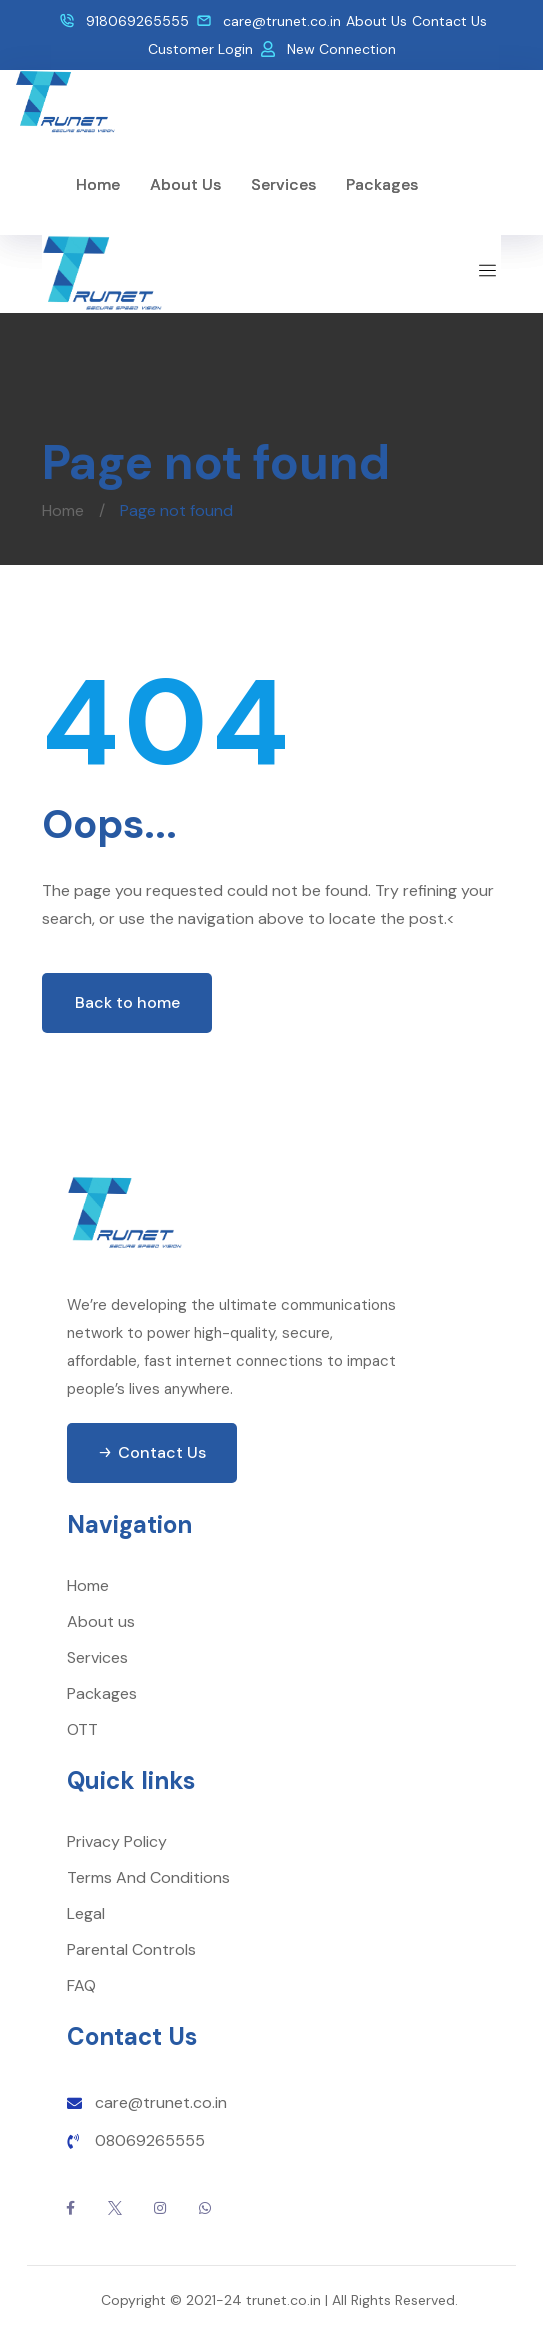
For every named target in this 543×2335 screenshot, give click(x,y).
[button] (152, 1453)
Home (63, 510)
